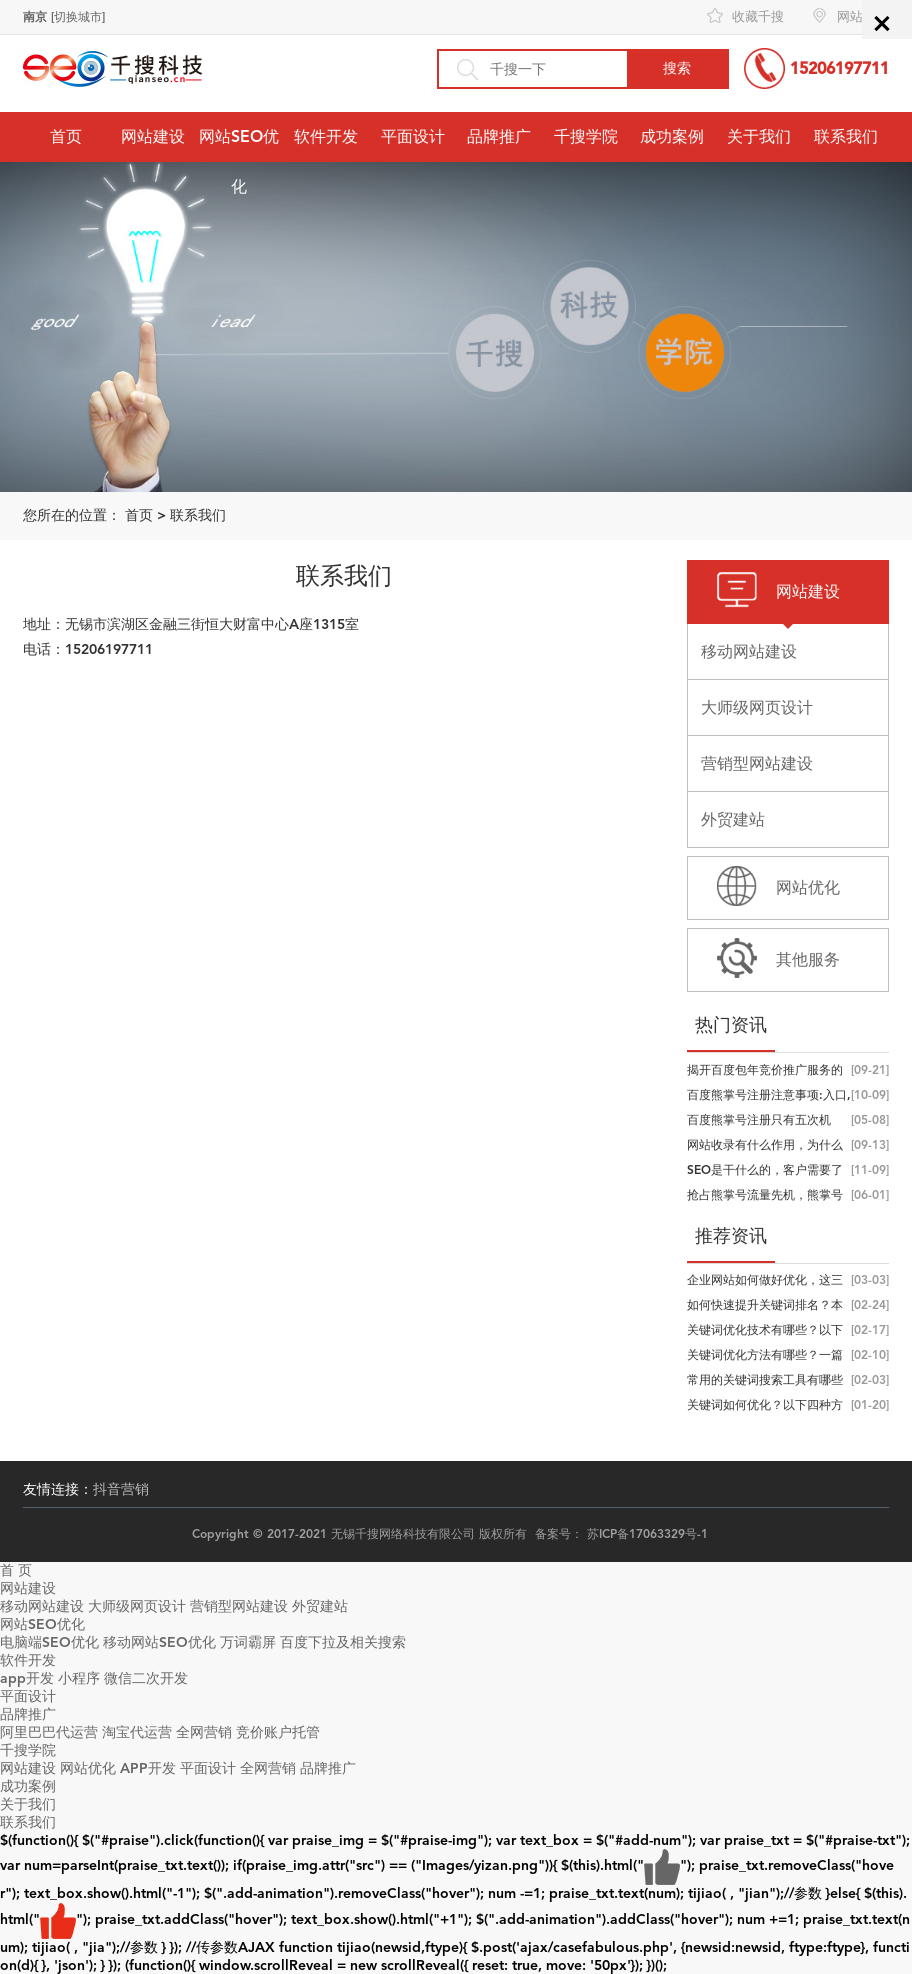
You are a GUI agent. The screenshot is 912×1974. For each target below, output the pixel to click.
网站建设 (153, 136)
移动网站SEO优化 (159, 1642)
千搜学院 (586, 136)
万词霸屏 (248, 1642)
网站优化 (88, 1768)
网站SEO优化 (239, 161)
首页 (66, 136)
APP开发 (148, 1768)
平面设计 (413, 136)
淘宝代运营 (137, 1732)
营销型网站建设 (239, 1606)
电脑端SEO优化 (49, 1642)
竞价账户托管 (278, 1732)
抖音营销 (121, 1489)
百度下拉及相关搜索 (343, 1642)
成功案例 (672, 136)
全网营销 (204, 1732)
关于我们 (759, 136)
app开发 (27, 1678)
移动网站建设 (42, 1606)
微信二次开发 (146, 1678)
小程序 (79, 1678)
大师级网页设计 (137, 1606)
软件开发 (326, 136)
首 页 (16, 1570)
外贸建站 (320, 1606)
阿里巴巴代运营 (49, 1732)
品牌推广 (499, 136)
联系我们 (846, 136)
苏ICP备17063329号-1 (647, 1534)
